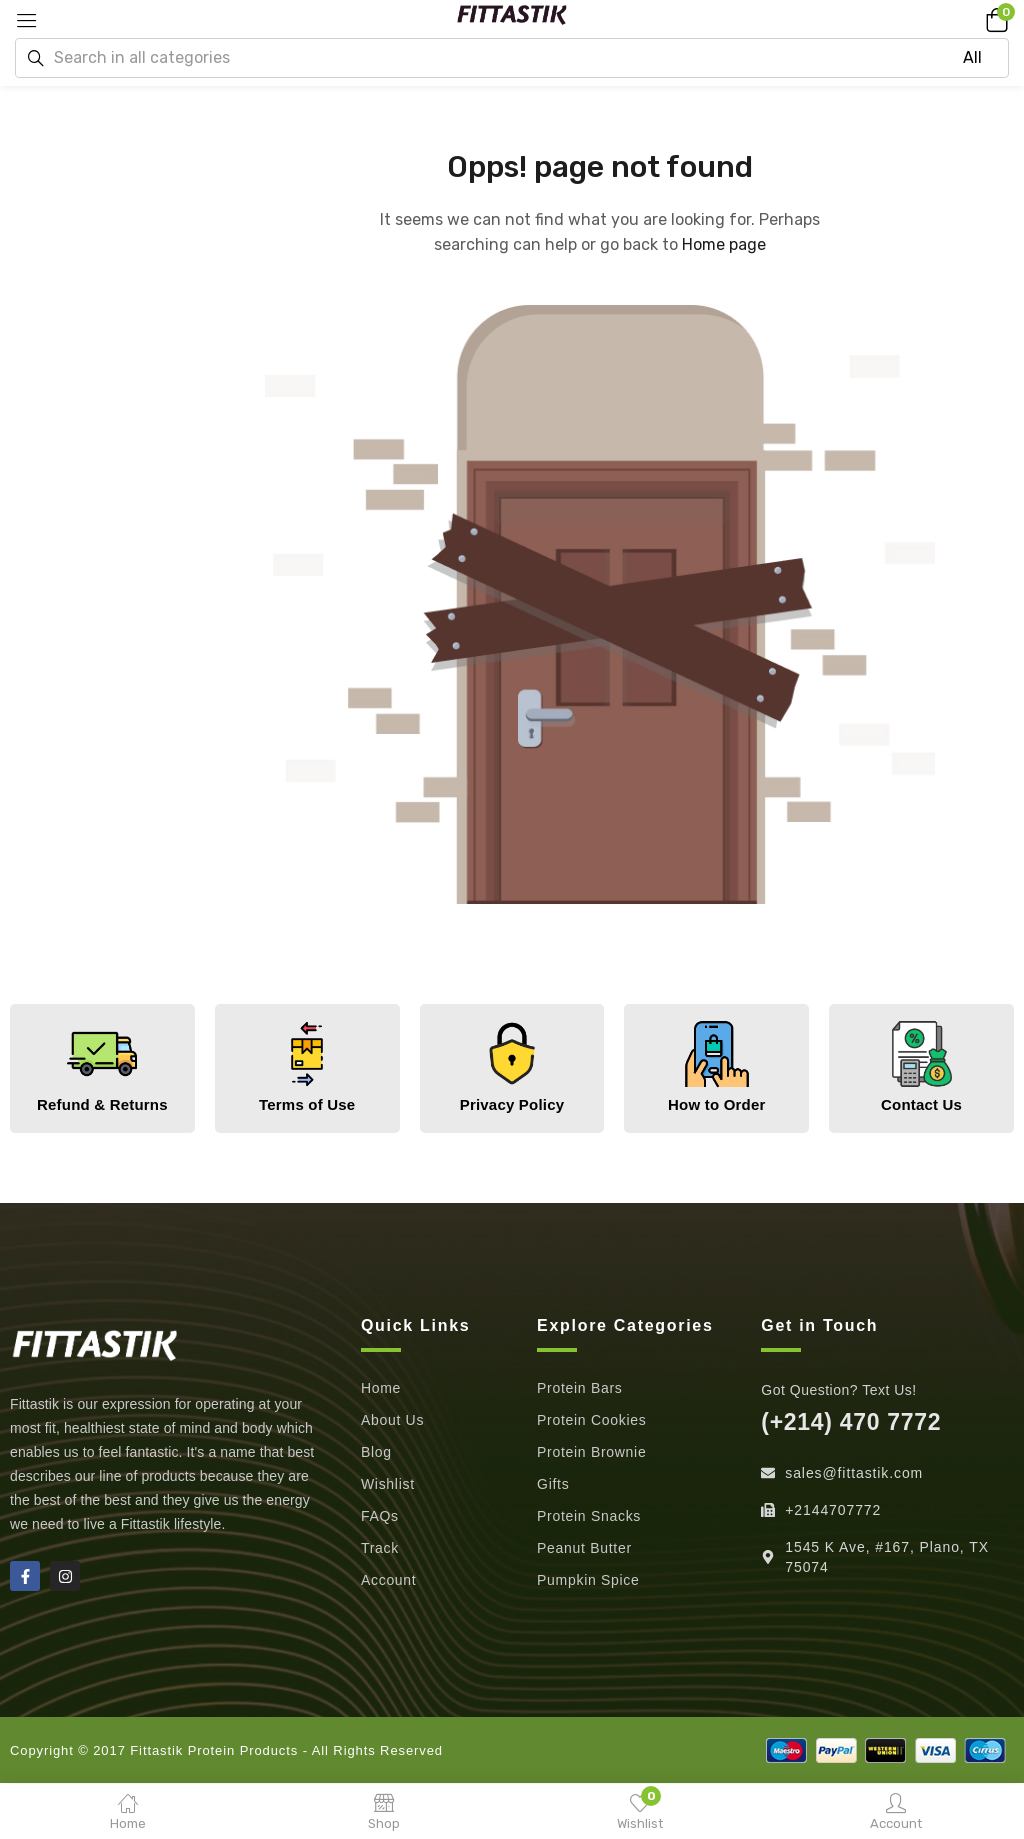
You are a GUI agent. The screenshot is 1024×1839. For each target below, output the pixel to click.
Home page (724, 244)
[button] (994, 19)
